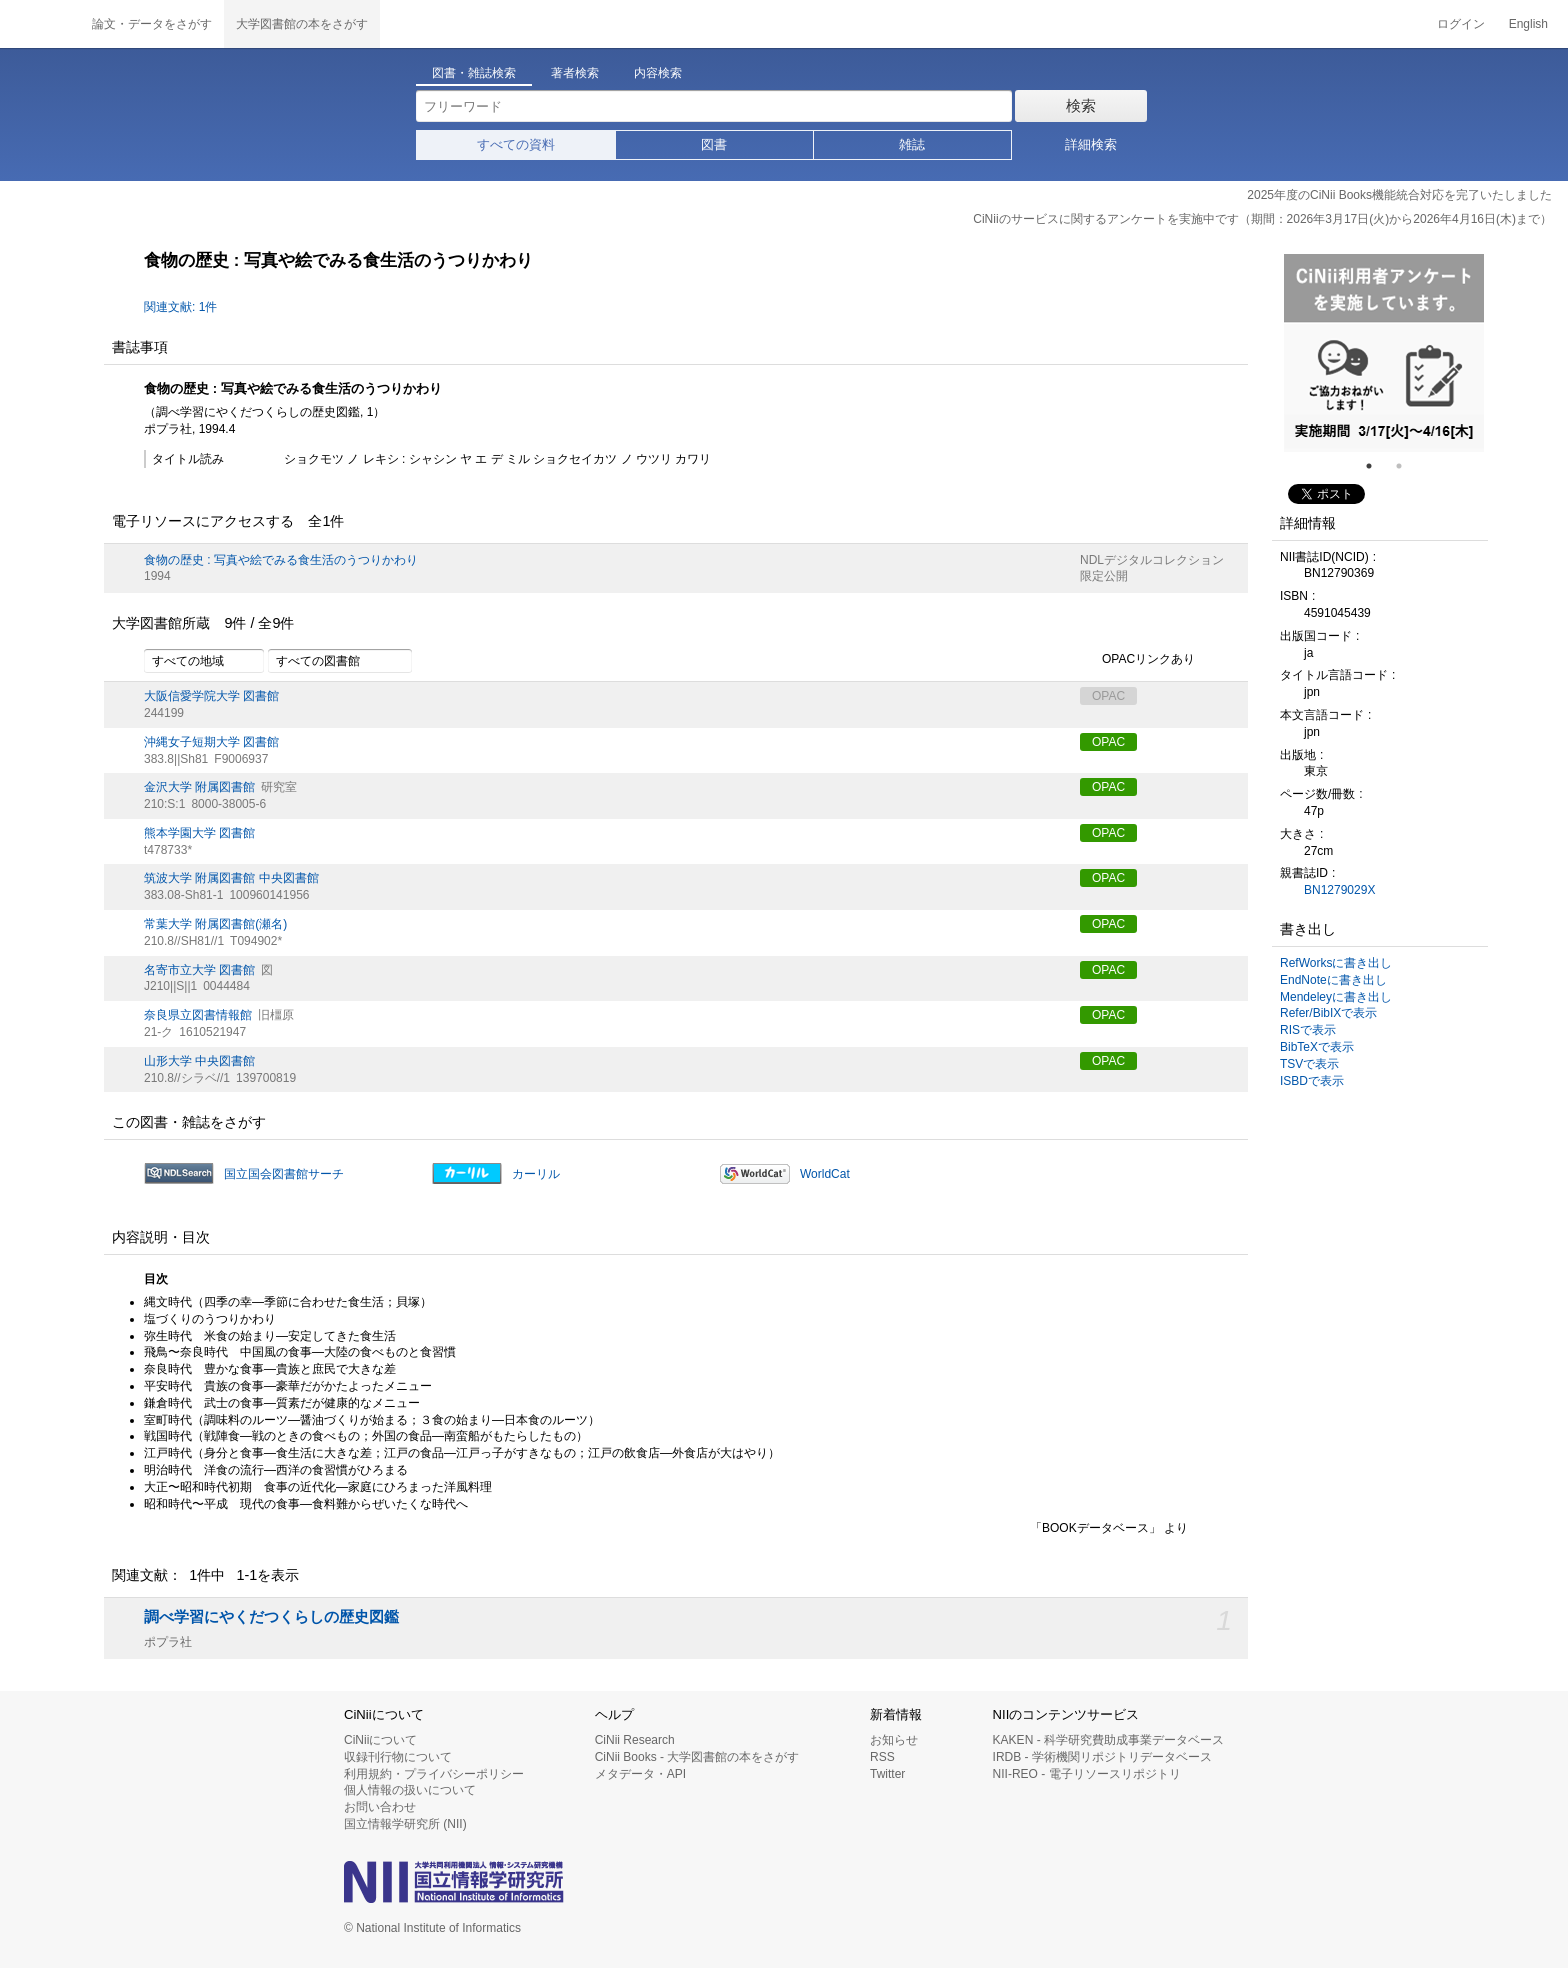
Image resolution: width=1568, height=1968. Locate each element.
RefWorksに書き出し (1336, 963)
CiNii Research (635, 1740)
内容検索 (658, 73)
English (1528, 24)
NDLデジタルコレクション (1152, 560)
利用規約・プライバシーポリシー (434, 1774)
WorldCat (825, 1174)
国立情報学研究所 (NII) (405, 1824)
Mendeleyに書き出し (1336, 997)
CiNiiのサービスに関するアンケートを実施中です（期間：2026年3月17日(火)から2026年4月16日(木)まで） (1262, 219)
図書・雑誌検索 (474, 73)
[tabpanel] (1384, 353)
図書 (714, 144)
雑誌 (912, 144)
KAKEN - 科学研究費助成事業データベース (1108, 1740)
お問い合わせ (380, 1807)
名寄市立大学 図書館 (199, 970)
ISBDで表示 (1312, 1081)
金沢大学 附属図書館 (199, 787)
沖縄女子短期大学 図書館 (211, 742)
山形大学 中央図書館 (199, 1061)
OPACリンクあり (1137, 660)
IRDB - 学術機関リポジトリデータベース (1102, 1757)
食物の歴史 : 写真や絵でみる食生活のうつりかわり (281, 560)
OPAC (1108, 742)
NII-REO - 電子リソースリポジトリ (1087, 1774)
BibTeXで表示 (1317, 1047)
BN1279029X (1339, 890)
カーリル (536, 1174)
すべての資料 (516, 144)
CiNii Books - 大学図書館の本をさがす (697, 1757)
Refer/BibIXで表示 (1328, 1013)
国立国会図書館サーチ (284, 1174)
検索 (1081, 105)
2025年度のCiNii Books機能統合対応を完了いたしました (1399, 195)
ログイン (1461, 24)
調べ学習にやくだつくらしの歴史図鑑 (271, 1617)
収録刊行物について (398, 1757)
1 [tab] (1377, 466)
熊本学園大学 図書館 (199, 833)
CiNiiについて (380, 1740)
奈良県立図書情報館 (198, 1015)
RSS (882, 1757)
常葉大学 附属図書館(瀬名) (215, 924)
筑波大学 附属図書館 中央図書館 (231, 878)
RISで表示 (1308, 1030)
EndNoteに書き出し (1333, 980)
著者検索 (575, 73)
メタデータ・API (640, 1774)
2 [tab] (1407, 466)
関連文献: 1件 (180, 307)
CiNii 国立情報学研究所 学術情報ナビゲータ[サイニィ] (40, 24)
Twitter (887, 1774)
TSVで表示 (1309, 1064)
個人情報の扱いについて (410, 1790)
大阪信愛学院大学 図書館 (211, 696)
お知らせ (894, 1740)
